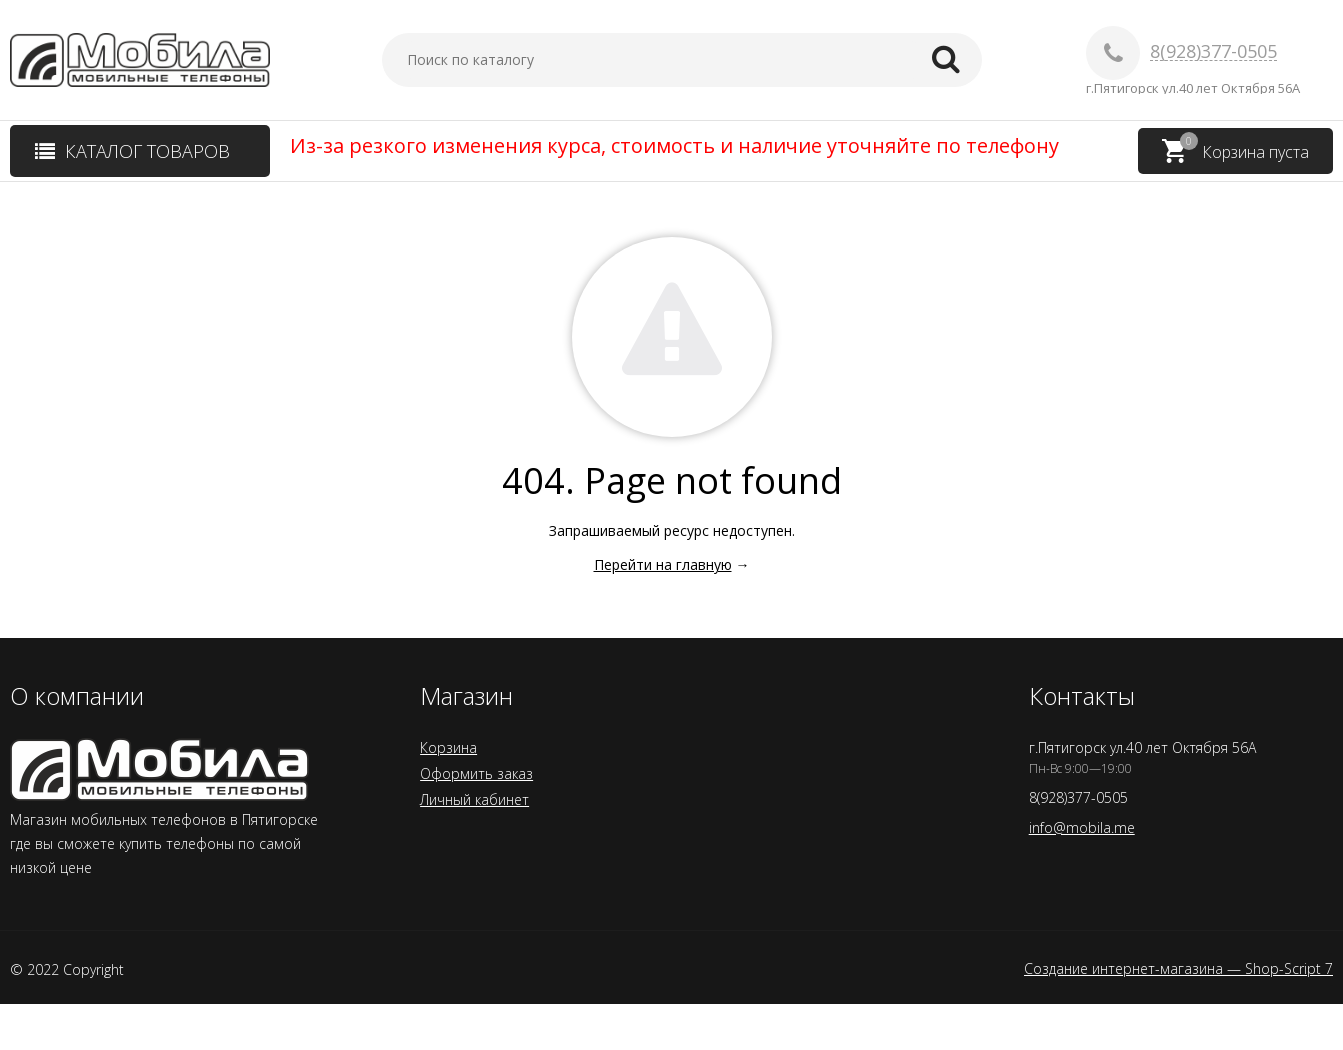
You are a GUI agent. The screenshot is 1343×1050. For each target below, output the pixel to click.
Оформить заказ (476, 773)
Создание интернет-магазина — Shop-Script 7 (1178, 969)
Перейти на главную (663, 564)
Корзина (448, 747)
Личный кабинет (474, 799)
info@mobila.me (1082, 827)
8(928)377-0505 (1213, 51)
